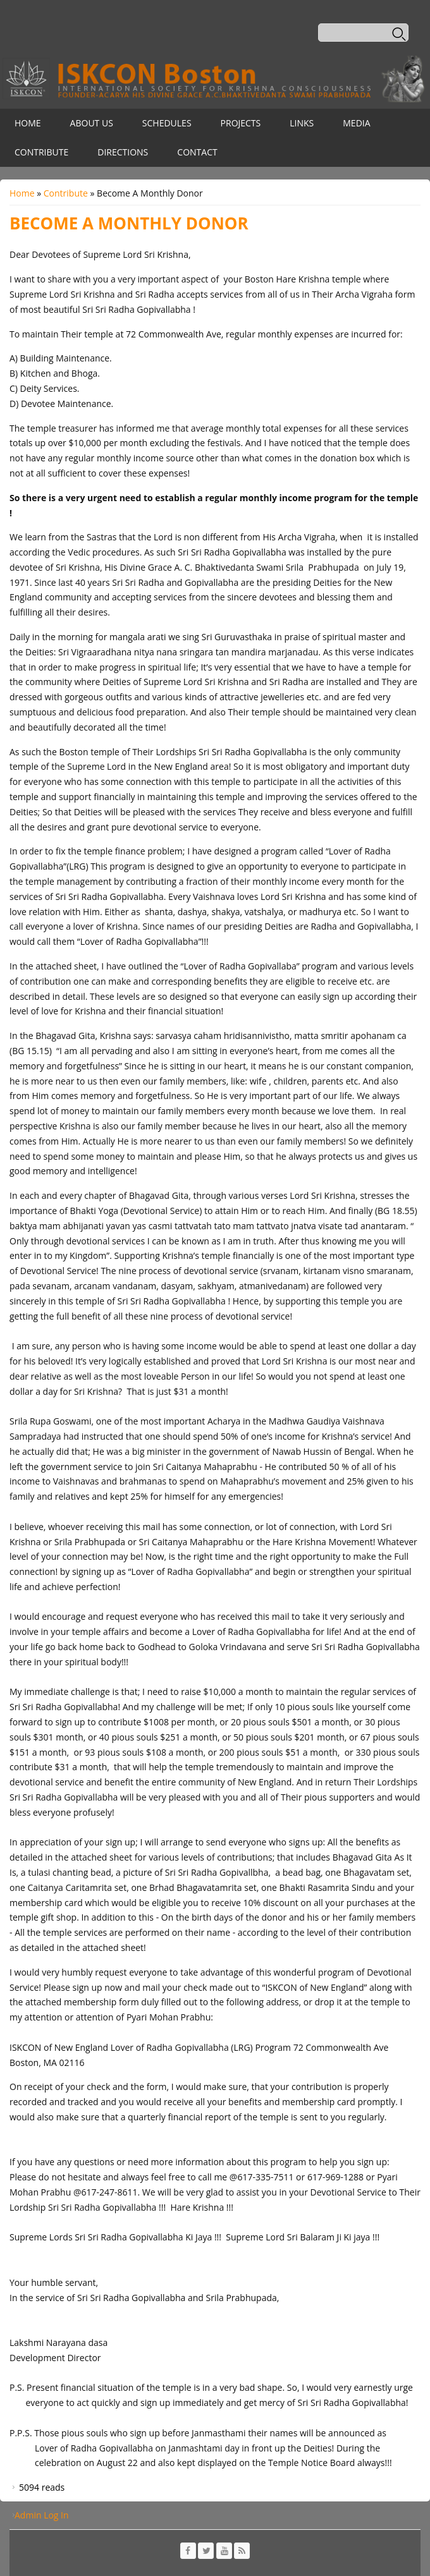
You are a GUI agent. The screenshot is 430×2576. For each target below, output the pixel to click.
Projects (241, 123)
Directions (122, 152)
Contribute (41, 152)
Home (28, 123)
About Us (91, 123)
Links (302, 123)
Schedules (167, 123)
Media (356, 123)
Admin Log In (42, 2515)
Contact (197, 152)
